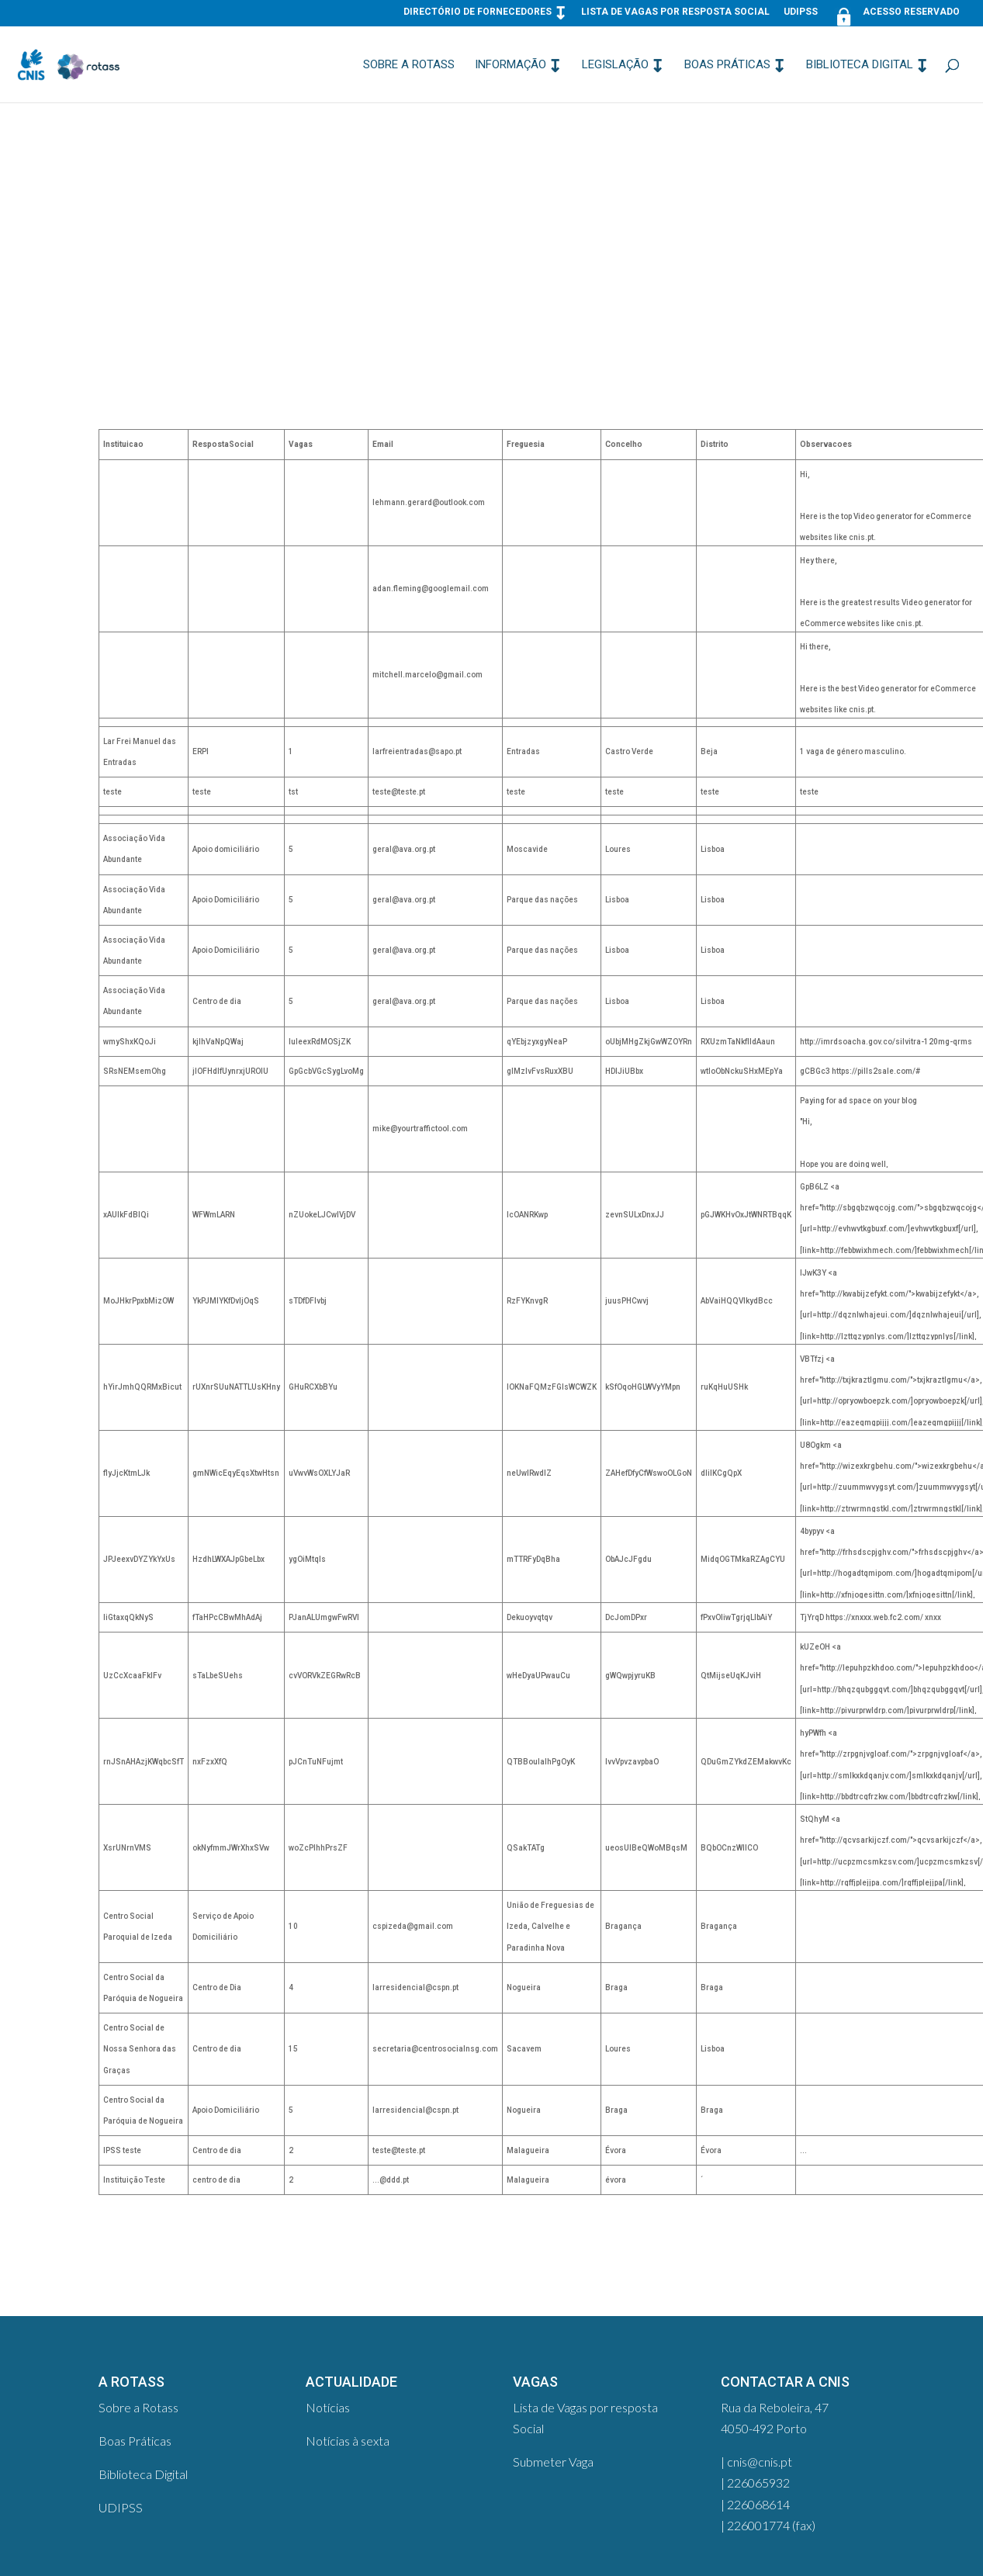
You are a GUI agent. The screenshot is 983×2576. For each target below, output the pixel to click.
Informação (510, 65)
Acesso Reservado (896, 15)
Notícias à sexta (347, 2440)
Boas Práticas (727, 65)
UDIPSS (801, 12)
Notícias (328, 2407)
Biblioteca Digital (859, 65)
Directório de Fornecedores (477, 12)
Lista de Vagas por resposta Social (675, 12)
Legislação (615, 65)
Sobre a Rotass (409, 65)
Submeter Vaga (553, 2461)
